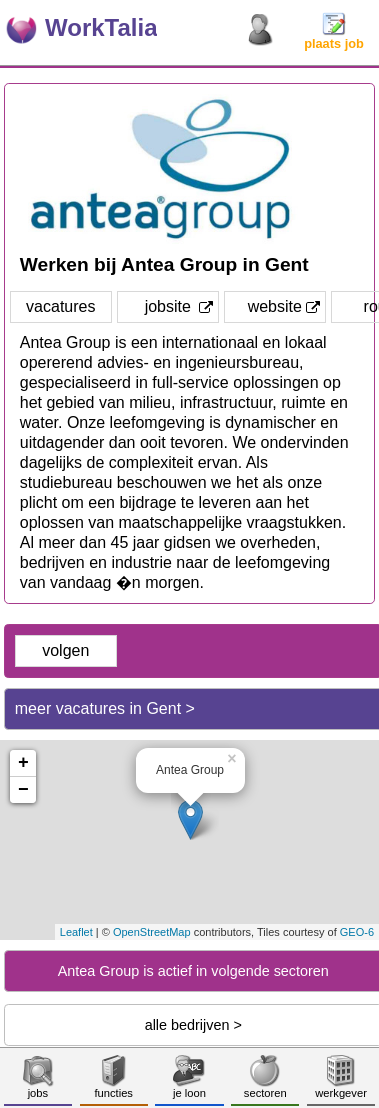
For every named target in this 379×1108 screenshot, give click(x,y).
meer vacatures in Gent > (105, 708)
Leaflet (76, 932)
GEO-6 (357, 932)
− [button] (23, 790)
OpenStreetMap (152, 932)
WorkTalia (101, 27)
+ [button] (23, 763)
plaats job (334, 37)
